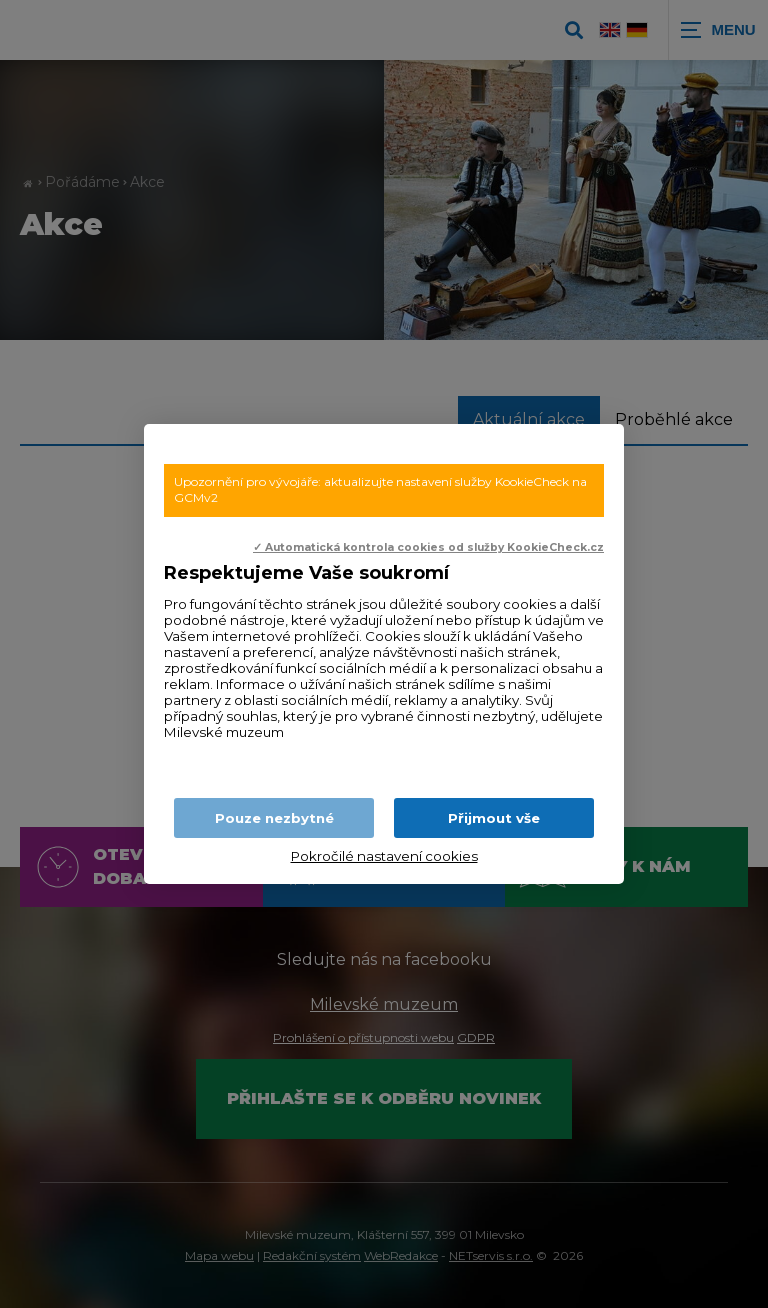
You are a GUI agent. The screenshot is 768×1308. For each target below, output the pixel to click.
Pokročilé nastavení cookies (384, 856)
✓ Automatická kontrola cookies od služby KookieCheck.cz (428, 547)
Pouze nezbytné (274, 818)
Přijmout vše (494, 818)
